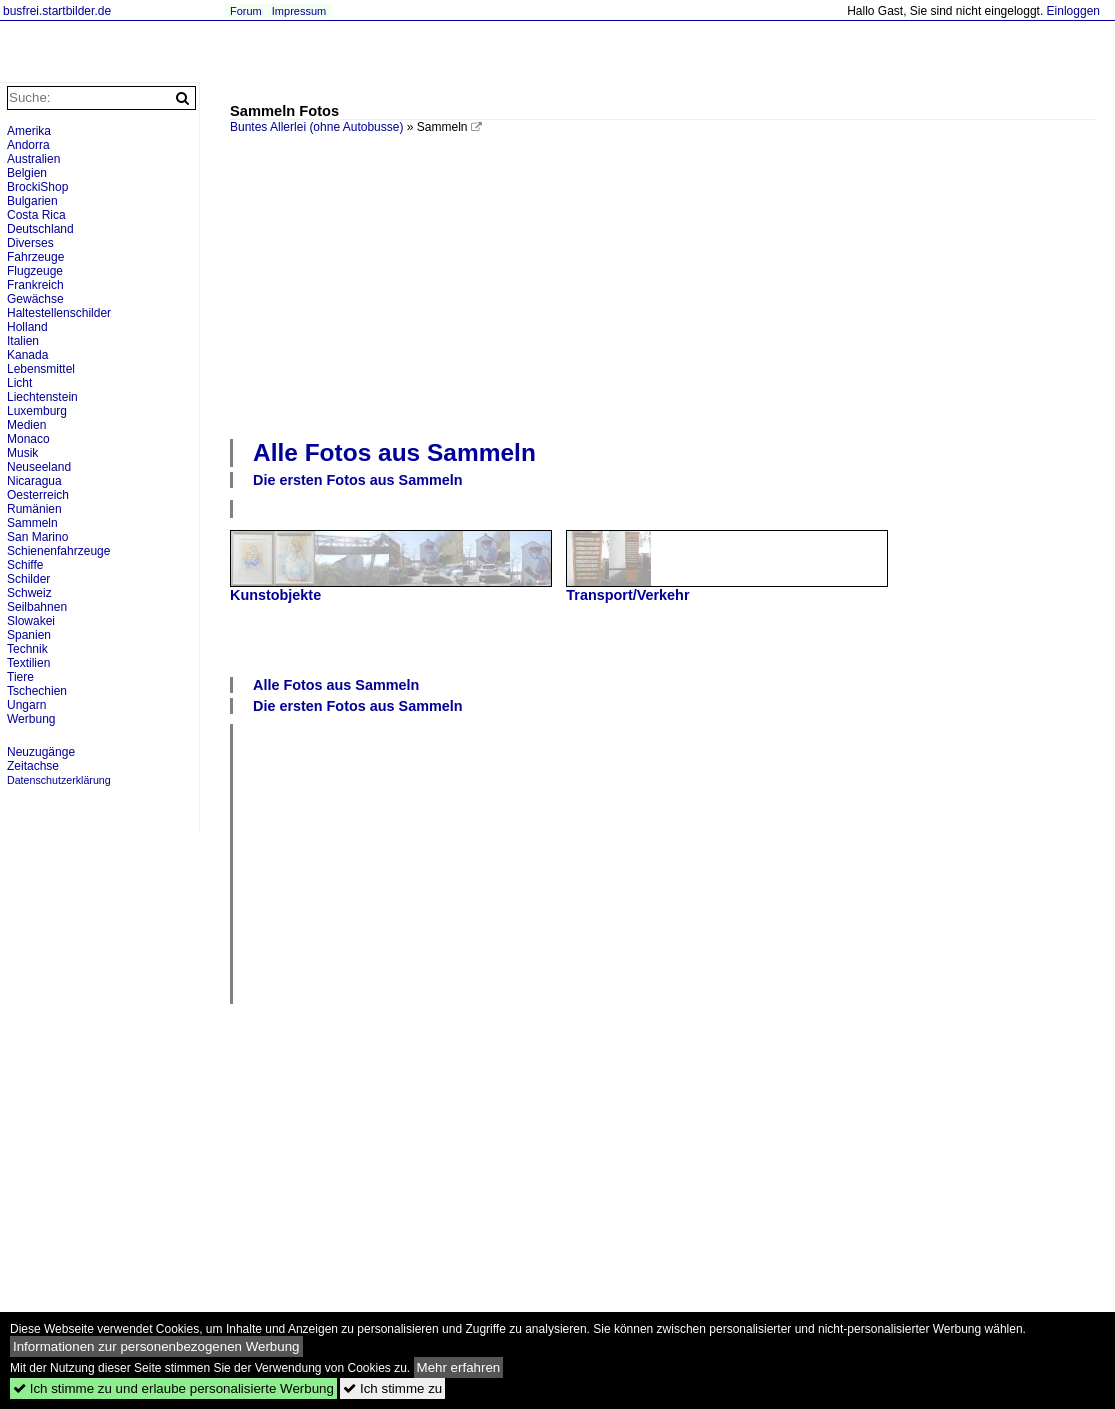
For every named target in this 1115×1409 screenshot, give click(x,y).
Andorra (28, 145)
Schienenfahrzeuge (58, 551)
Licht (19, 383)
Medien (26, 425)
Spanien (29, 635)
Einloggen (1073, 11)
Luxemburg (37, 411)
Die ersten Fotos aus (358, 480)
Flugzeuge (35, 271)
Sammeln (32, 523)
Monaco (28, 439)
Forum (246, 11)
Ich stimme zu (392, 1388)
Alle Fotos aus (394, 452)
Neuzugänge (41, 752)
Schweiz (29, 593)
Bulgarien (32, 201)
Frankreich (35, 285)
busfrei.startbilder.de (57, 11)
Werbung (31, 719)
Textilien (28, 663)
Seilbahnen (37, 607)
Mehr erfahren (459, 1367)
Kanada (27, 355)
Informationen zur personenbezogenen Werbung (156, 1346)
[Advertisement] (672, 284)
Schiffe (25, 565)
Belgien (27, 173)
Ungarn (26, 705)
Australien (33, 159)
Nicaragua (34, 481)
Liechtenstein (42, 397)
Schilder (28, 579)
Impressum (299, 11)
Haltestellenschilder (59, 313)
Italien (23, 341)
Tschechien (37, 691)
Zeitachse (33, 766)
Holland (27, 327)
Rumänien (34, 509)
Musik (22, 453)
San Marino (37, 537)
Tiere (20, 677)
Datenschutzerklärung (59, 780)
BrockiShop (37, 187)
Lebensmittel (41, 369)
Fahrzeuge (35, 257)
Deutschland (40, 229)
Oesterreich (38, 495)
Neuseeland (39, 467)
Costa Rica (36, 215)
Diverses (30, 243)
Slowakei (31, 621)
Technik (27, 649)
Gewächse (35, 299)
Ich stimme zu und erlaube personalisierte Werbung (173, 1388)
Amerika (29, 131)
